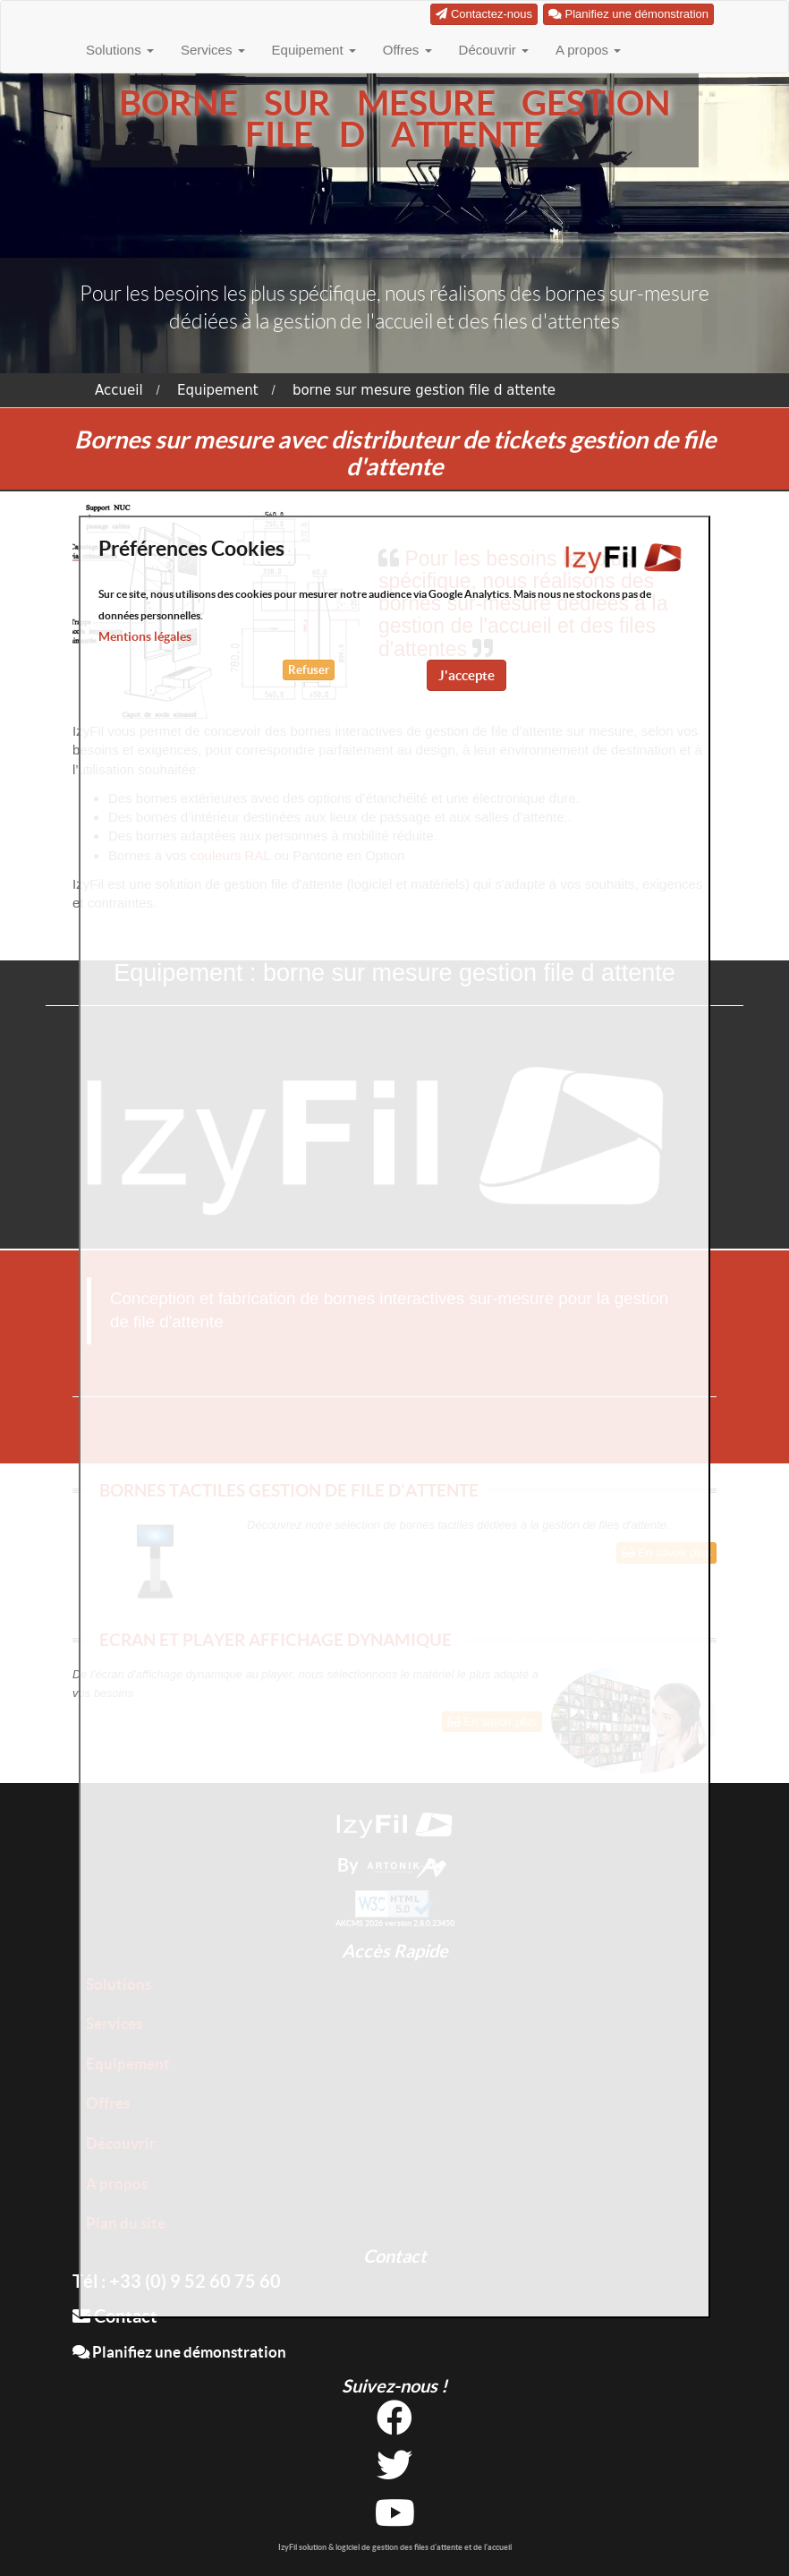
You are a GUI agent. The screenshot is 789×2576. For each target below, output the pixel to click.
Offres (407, 49)
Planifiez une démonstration (179, 2351)
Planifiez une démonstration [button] (628, 14)
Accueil (119, 390)
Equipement (314, 49)
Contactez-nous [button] (484, 14)
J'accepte (466, 675)
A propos (588, 49)
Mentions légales (144, 636)
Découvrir (494, 49)
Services (213, 49)
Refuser (308, 670)
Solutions (120, 49)
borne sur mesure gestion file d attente (424, 390)
